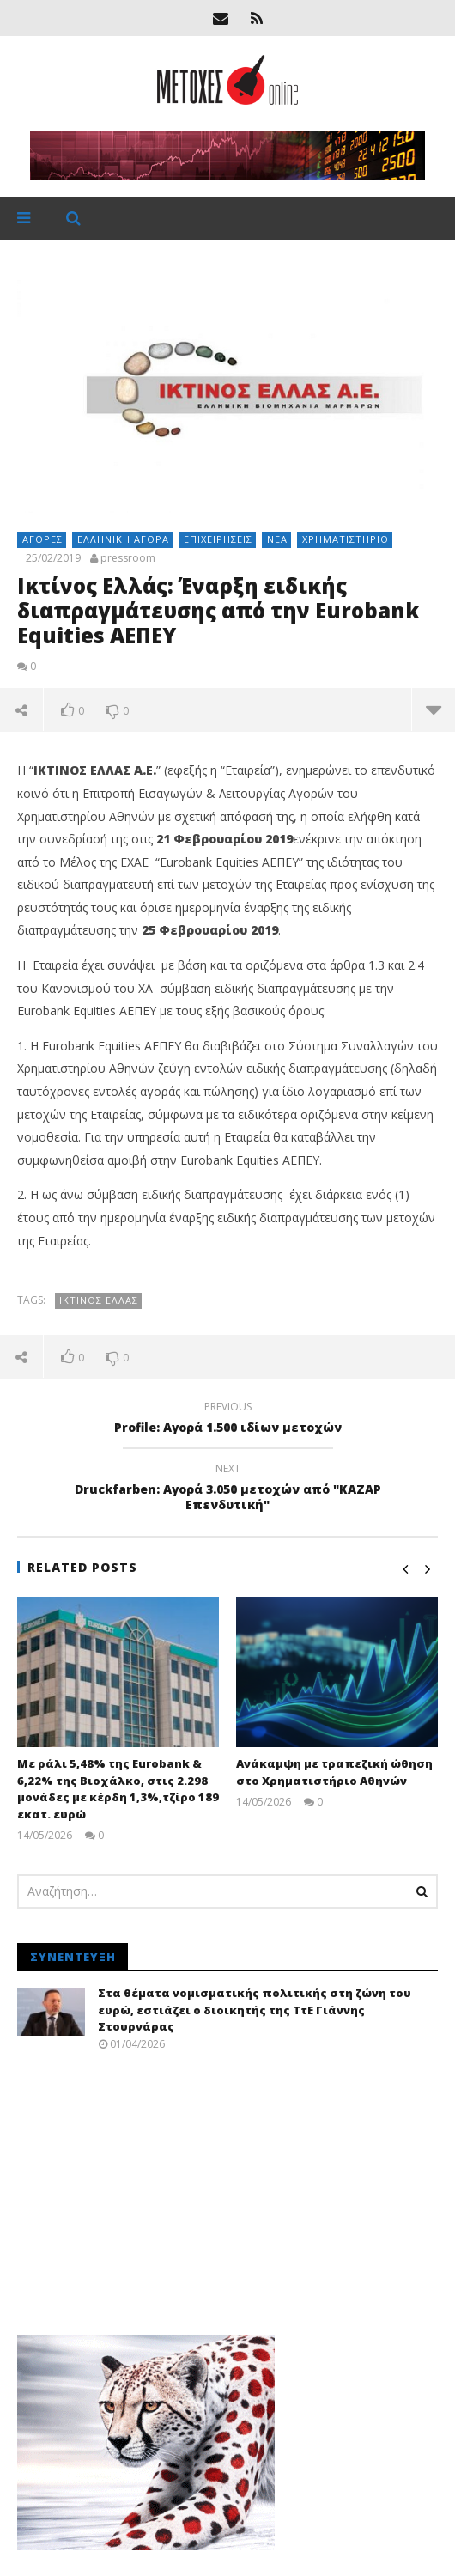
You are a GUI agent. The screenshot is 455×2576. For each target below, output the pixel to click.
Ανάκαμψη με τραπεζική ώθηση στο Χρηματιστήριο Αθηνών (334, 1772)
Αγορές (42, 539)
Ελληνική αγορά (123, 539)
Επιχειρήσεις (218, 539)
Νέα (277, 539)
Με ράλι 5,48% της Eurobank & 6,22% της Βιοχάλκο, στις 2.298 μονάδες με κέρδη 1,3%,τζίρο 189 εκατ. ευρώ (118, 1789)
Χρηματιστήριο (345, 539)
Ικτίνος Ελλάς (98, 1300)
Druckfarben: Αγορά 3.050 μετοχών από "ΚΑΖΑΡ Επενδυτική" (227, 1489)
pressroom (127, 558)
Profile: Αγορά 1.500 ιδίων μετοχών (227, 1419)
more (433, 709)
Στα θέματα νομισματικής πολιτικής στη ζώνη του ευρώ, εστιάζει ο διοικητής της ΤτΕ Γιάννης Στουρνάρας (254, 2009)
